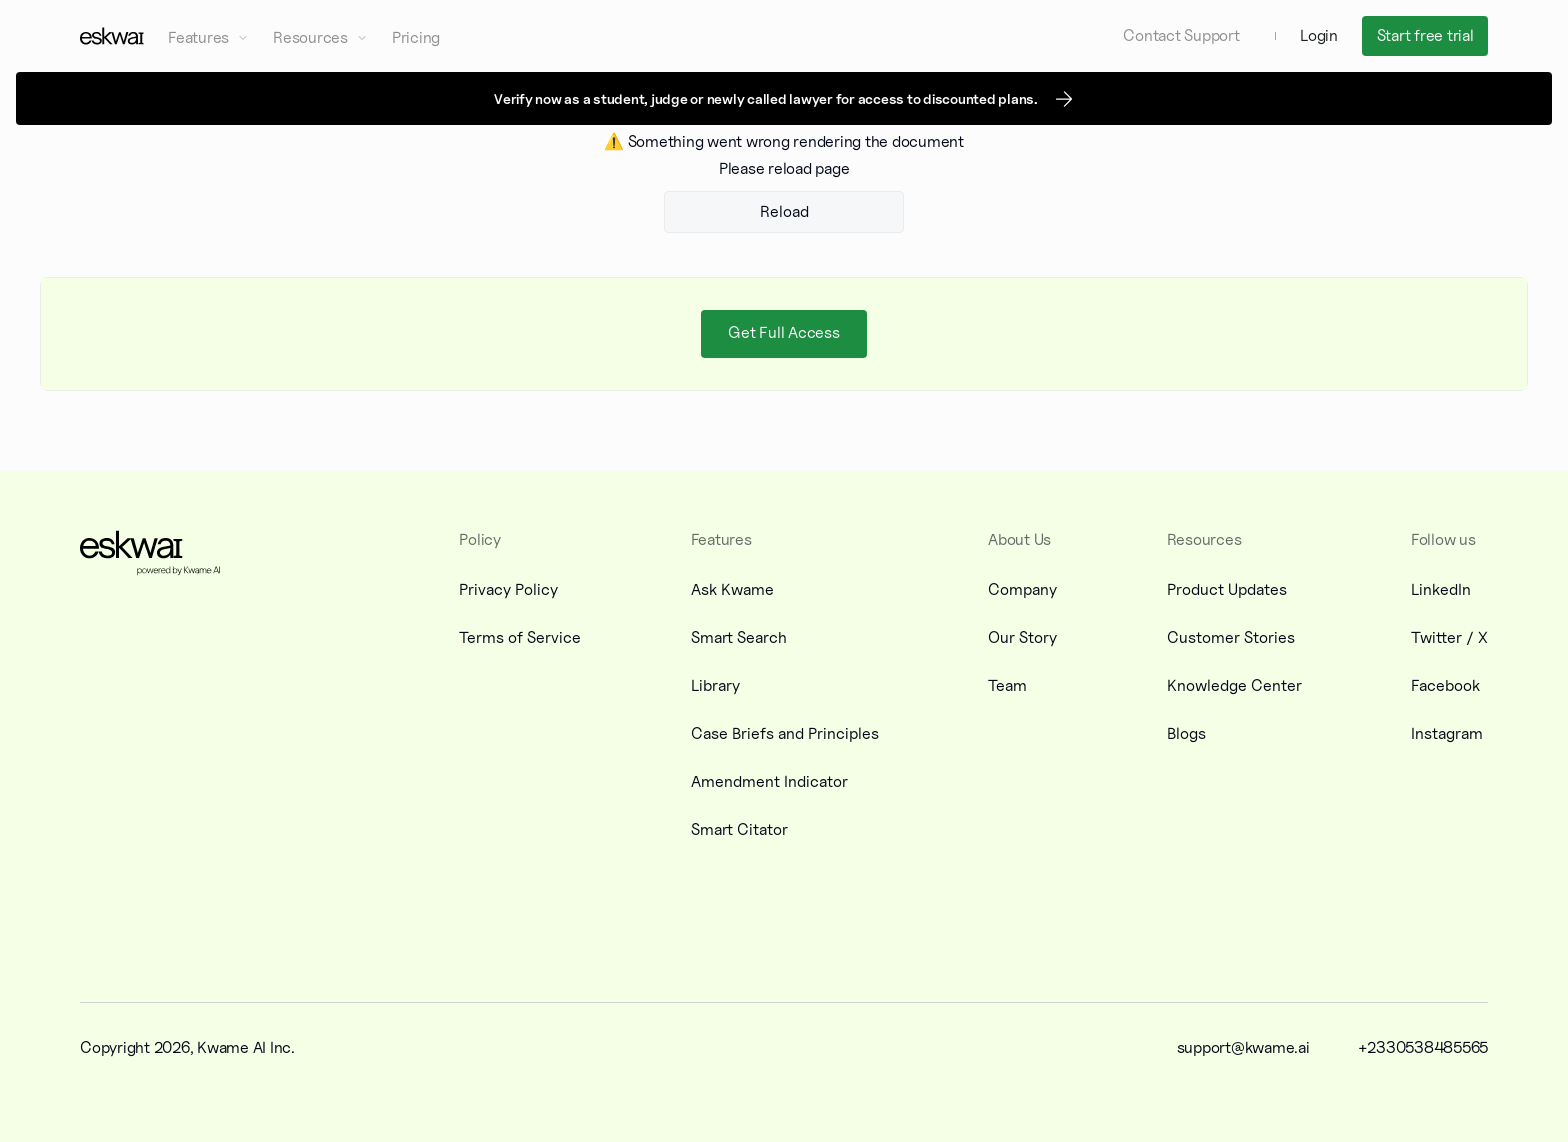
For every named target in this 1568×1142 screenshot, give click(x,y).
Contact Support (1181, 35)
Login (1319, 35)
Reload (784, 211)
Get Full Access (783, 332)
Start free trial (1425, 35)
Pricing (416, 37)
